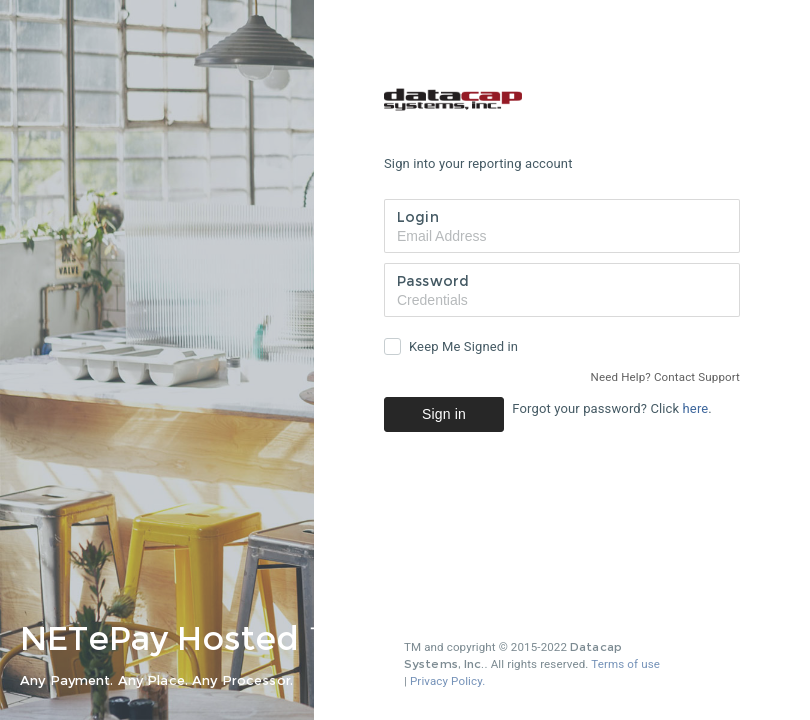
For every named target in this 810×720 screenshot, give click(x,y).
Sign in (444, 414)
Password (433, 281)
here (696, 408)
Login (418, 217)
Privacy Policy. (447, 681)
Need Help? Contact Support (665, 377)
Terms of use (625, 664)
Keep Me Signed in (463, 346)
